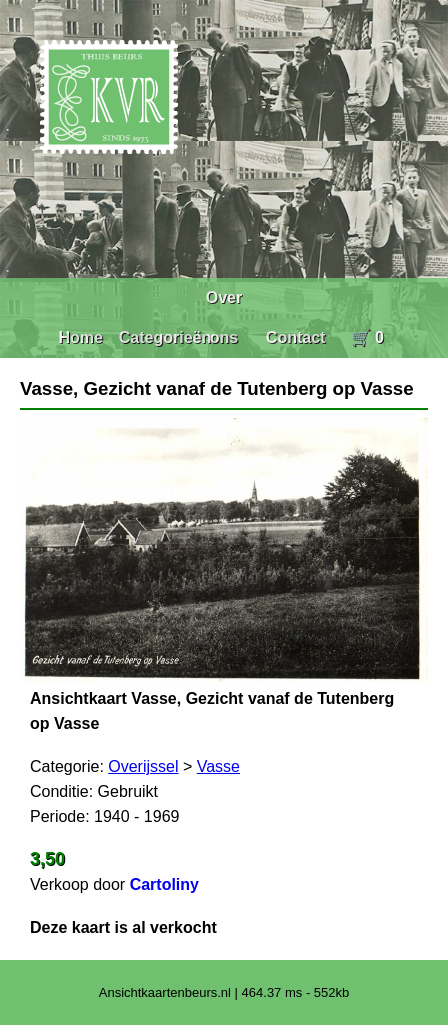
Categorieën (165, 337)
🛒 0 (367, 337)
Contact (296, 337)
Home (80, 337)
